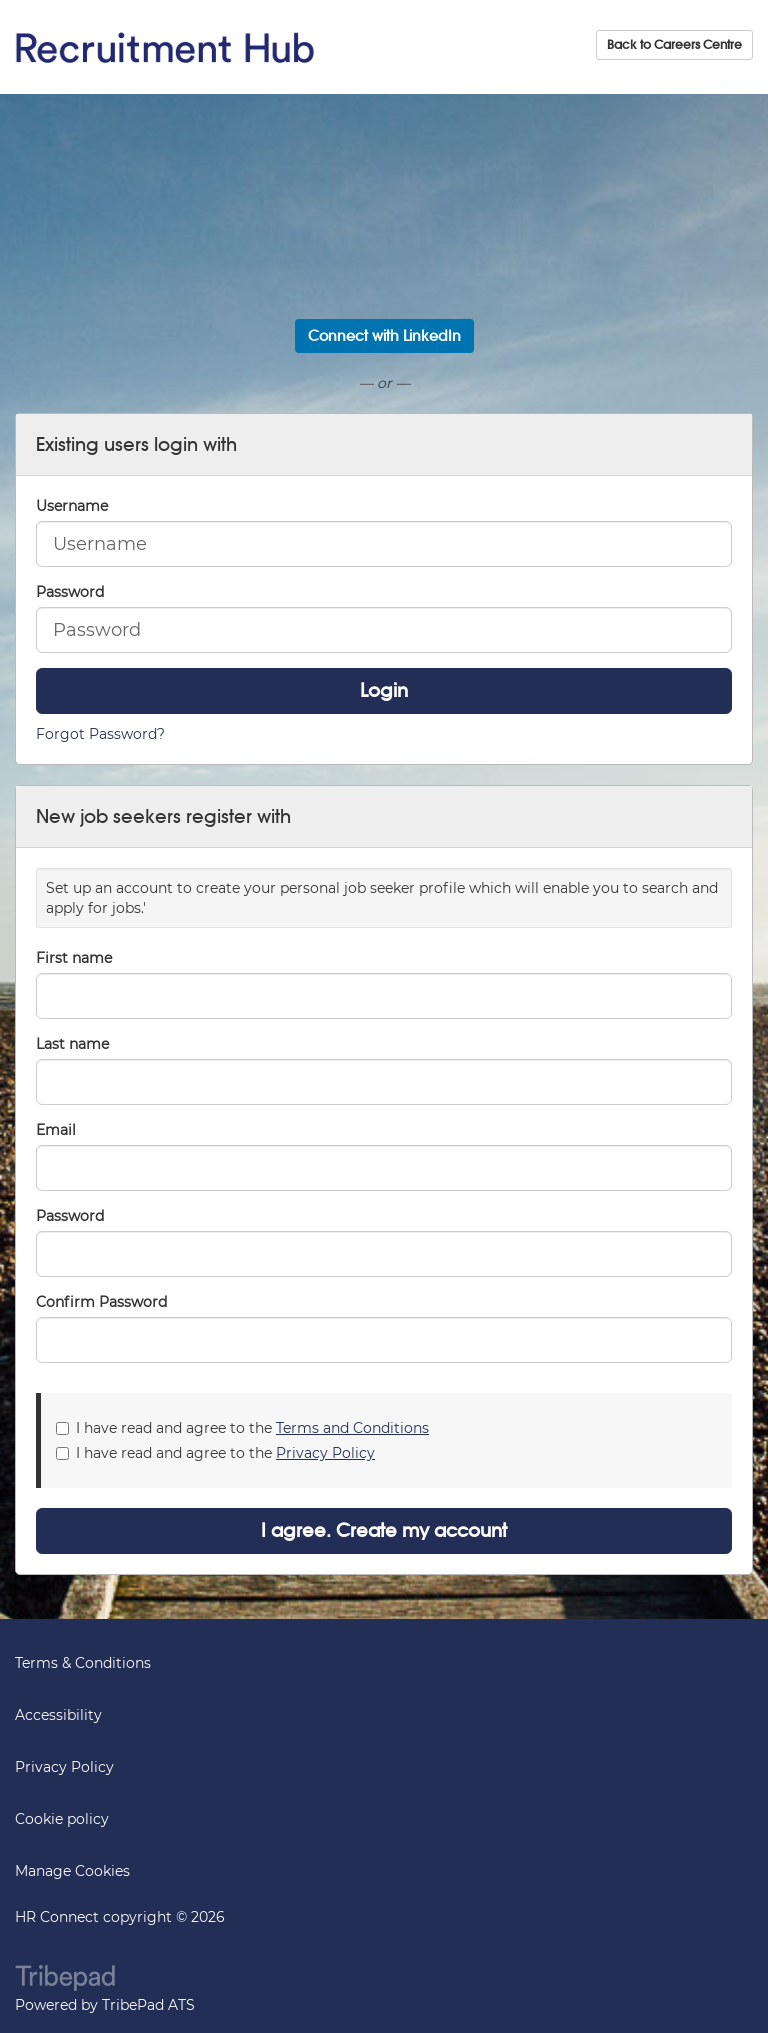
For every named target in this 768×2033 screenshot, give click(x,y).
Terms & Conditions (83, 1663)
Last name (72, 1044)
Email (56, 1130)
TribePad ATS (148, 2005)
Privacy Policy (325, 1453)
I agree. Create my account (384, 1530)
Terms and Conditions (352, 1428)
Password (70, 592)
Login (384, 690)
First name (74, 958)
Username (72, 506)
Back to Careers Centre (674, 44)
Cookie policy (62, 1819)
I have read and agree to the (242, 1428)
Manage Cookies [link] (72, 1871)
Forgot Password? (100, 734)
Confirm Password (101, 1302)
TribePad (65, 1980)
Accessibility (58, 1715)
